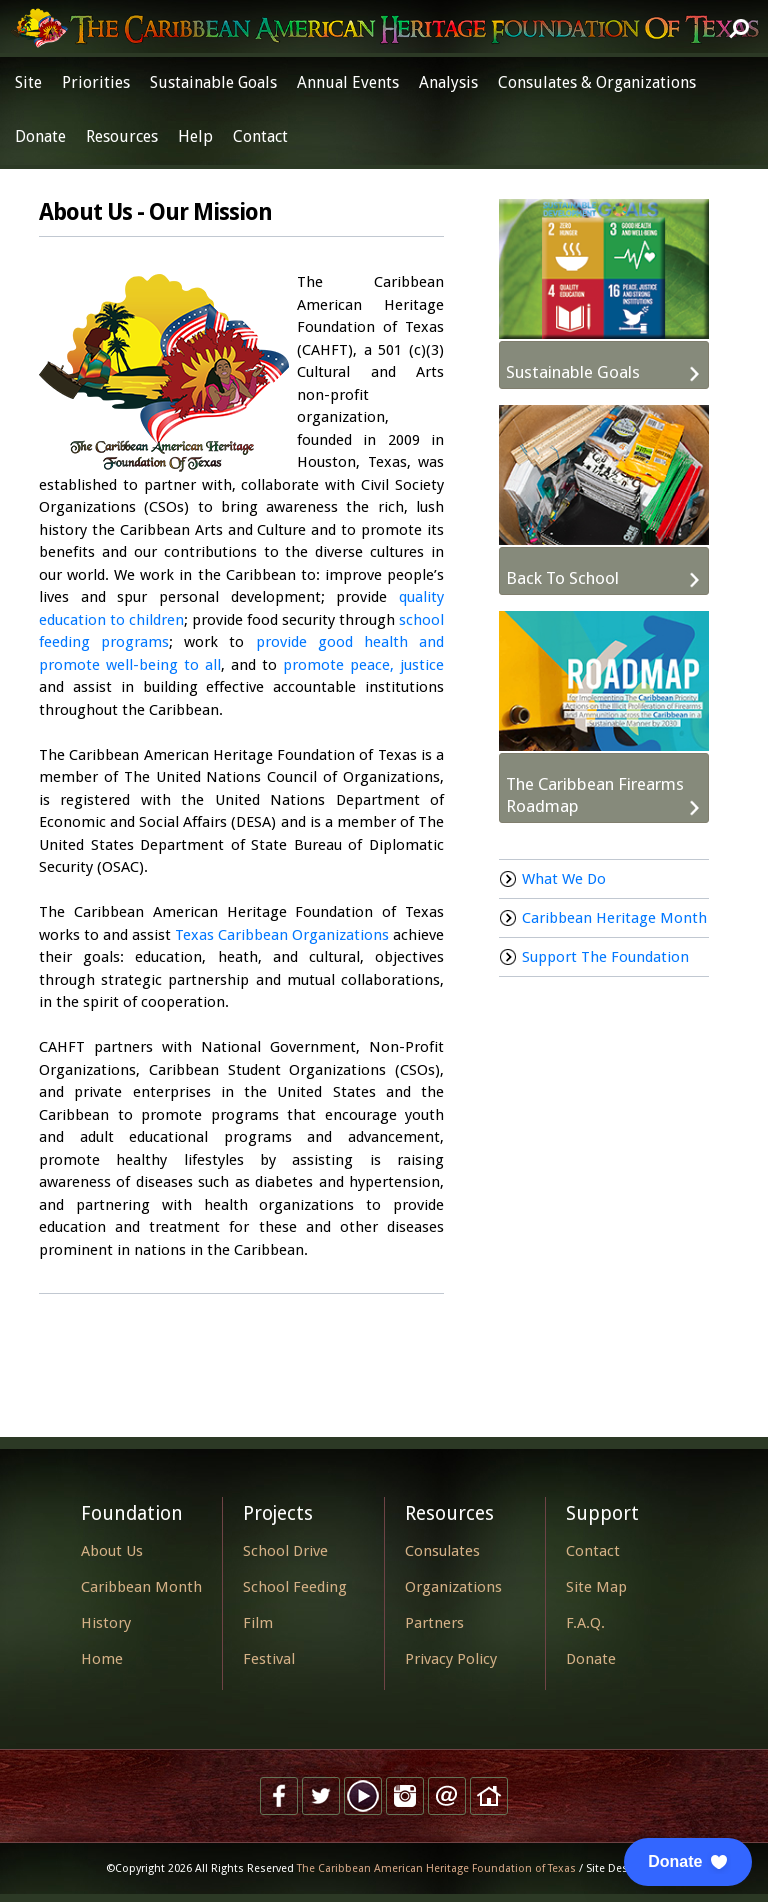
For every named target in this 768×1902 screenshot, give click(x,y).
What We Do (564, 879)
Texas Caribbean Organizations (282, 935)
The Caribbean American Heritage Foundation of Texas (436, 1868)
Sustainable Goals (213, 82)
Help (195, 136)
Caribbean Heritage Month (614, 918)
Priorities (96, 82)
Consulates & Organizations (597, 82)
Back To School (562, 578)
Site (28, 82)
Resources (122, 136)
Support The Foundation (605, 957)
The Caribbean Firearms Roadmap (595, 795)
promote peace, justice (363, 665)
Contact (260, 136)
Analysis (448, 82)
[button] (688, 1862)
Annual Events (348, 82)
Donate (40, 136)
